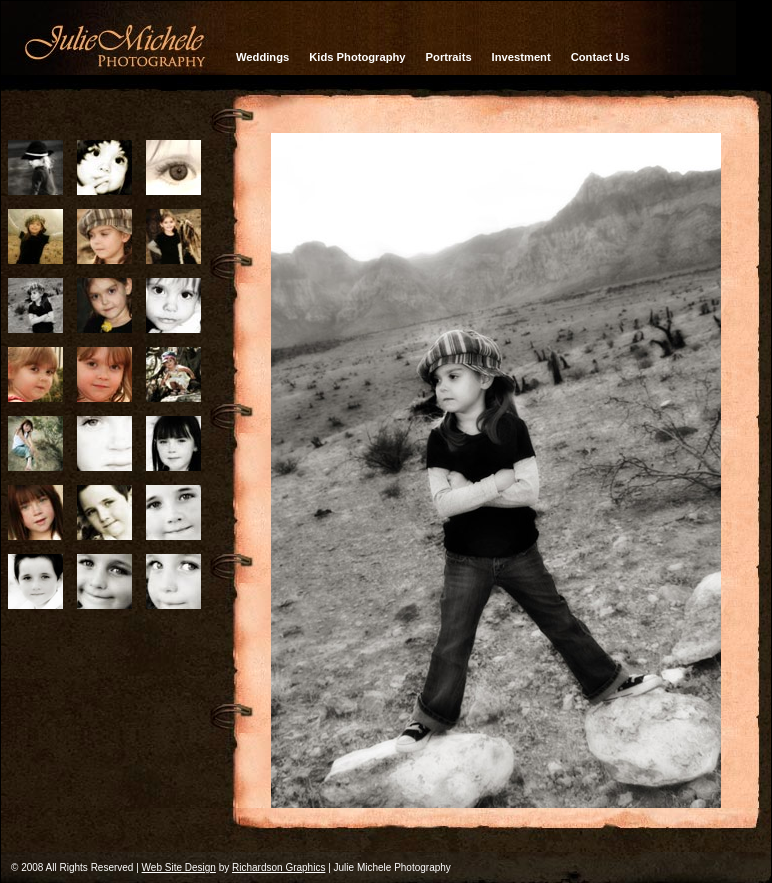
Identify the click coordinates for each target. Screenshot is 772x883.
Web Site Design (179, 867)
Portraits (449, 57)
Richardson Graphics (278, 867)
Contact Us (600, 57)
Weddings (262, 57)
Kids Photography (357, 57)
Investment (521, 57)
